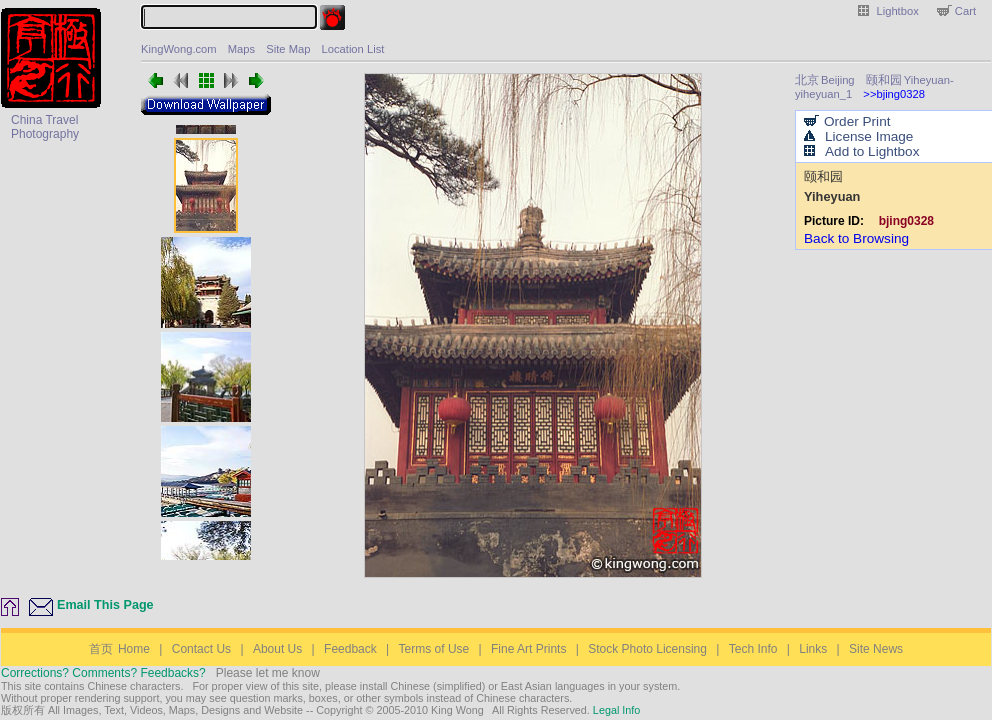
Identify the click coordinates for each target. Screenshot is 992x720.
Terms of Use (434, 649)
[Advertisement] (63, 213)
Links (813, 649)
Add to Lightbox (872, 151)
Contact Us (201, 649)
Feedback (350, 649)
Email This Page (105, 605)
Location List (353, 49)
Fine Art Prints (528, 649)
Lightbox (898, 11)
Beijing (838, 80)
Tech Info (753, 649)
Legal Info (615, 710)
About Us (277, 649)
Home (119, 649)
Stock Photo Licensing (647, 649)
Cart (965, 11)
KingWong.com (179, 49)
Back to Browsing (856, 238)
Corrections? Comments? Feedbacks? (103, 673)
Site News (876, 649)
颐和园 (884, 79)
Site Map (288, 49)
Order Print (857, 121)
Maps (241, 49)
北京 (807, 79)
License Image (869, 136)
